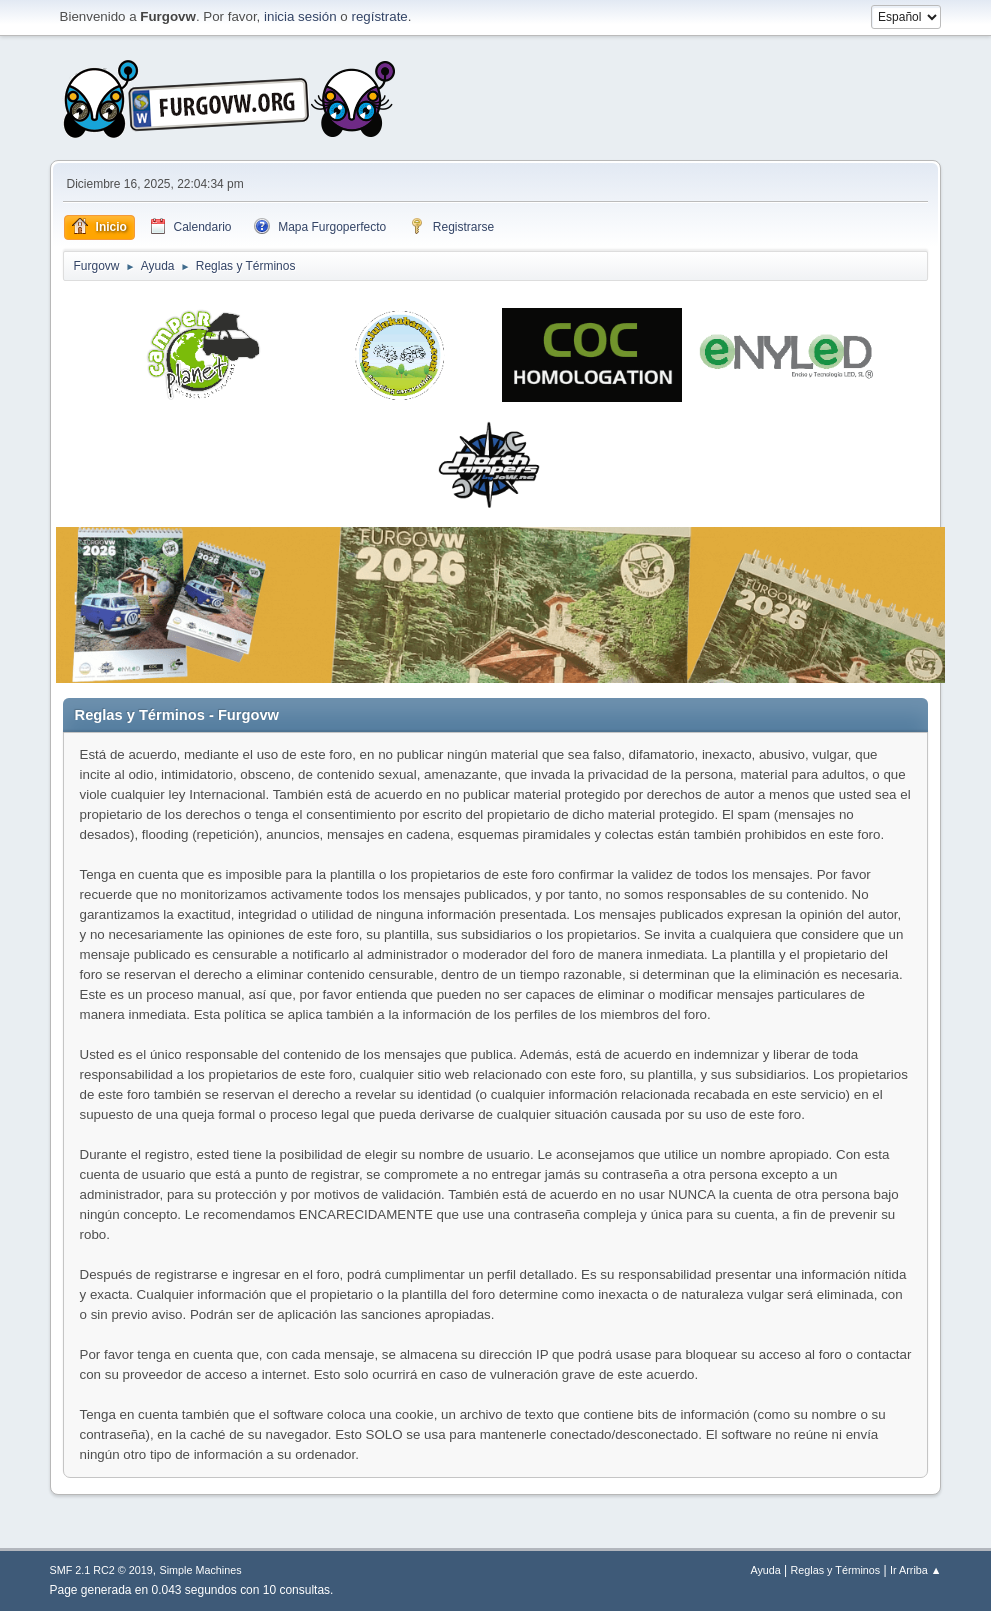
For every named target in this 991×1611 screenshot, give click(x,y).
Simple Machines (200, 1570)
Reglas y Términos (836, 1570)
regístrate (379, 16)
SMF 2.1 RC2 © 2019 (101, 1570)
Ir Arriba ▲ (915, 1570)
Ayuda (765, 1570)
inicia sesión (300, 16)
